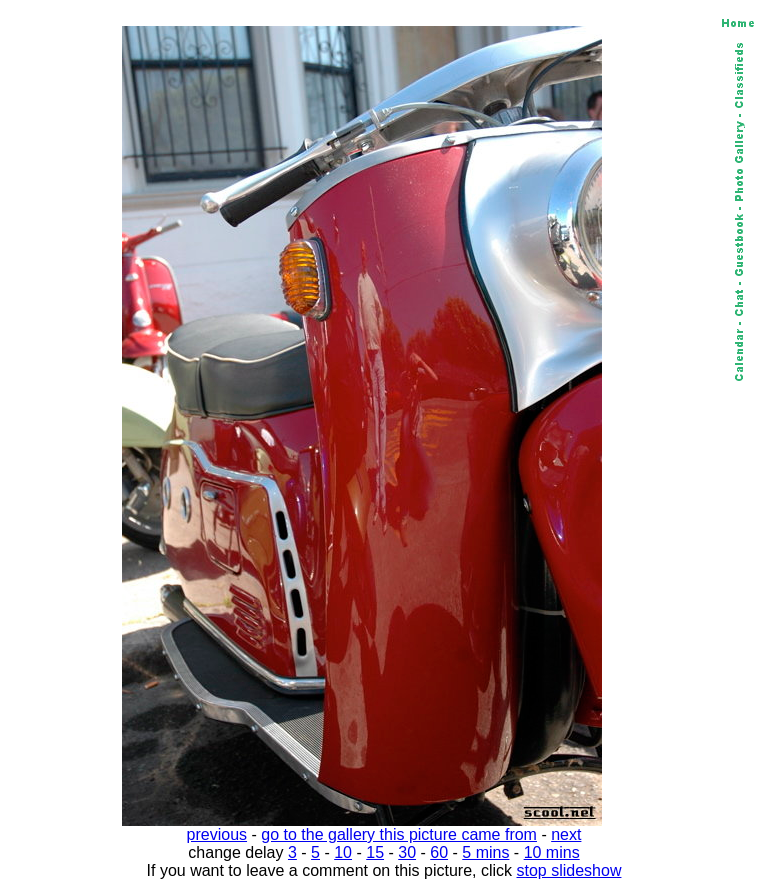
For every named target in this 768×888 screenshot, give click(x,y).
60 (439, 852)
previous (217, 834)
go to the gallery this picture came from (399, 834)
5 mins (485, 852)
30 (407, 852)
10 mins (552, 852)
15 (375, 852)
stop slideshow (569, 870)
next (566, 834)
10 (343, 852)
